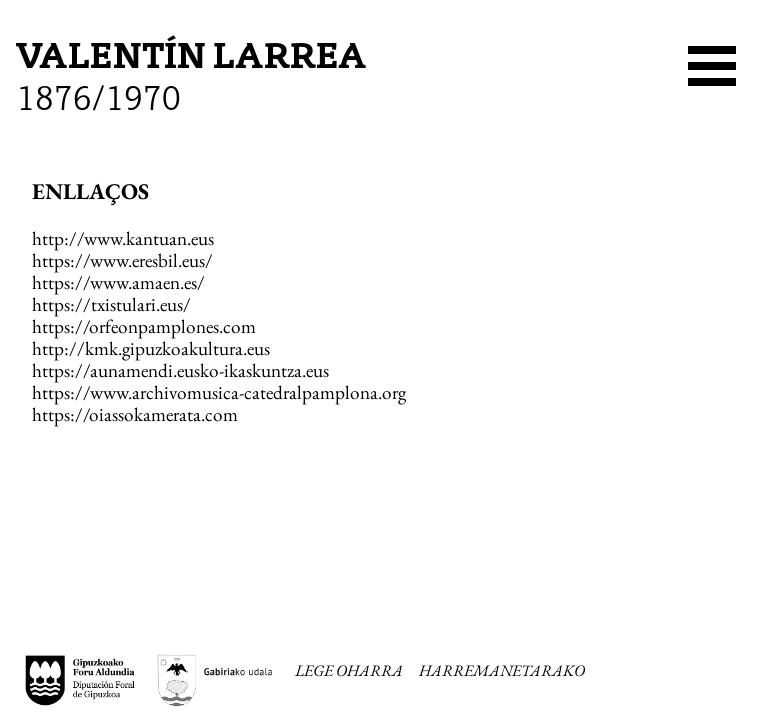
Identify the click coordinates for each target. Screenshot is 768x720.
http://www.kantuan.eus (123, 238)
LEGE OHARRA (349, 671)
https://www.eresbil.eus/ (122, 260)
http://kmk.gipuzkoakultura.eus (151, 348)
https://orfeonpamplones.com (144, 326)
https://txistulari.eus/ (111, 304)
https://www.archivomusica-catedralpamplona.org (219, 392)
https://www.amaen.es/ (118, 282)
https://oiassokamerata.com (135, 414)
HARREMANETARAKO (502, 671)
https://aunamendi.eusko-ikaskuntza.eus (180, 370)
